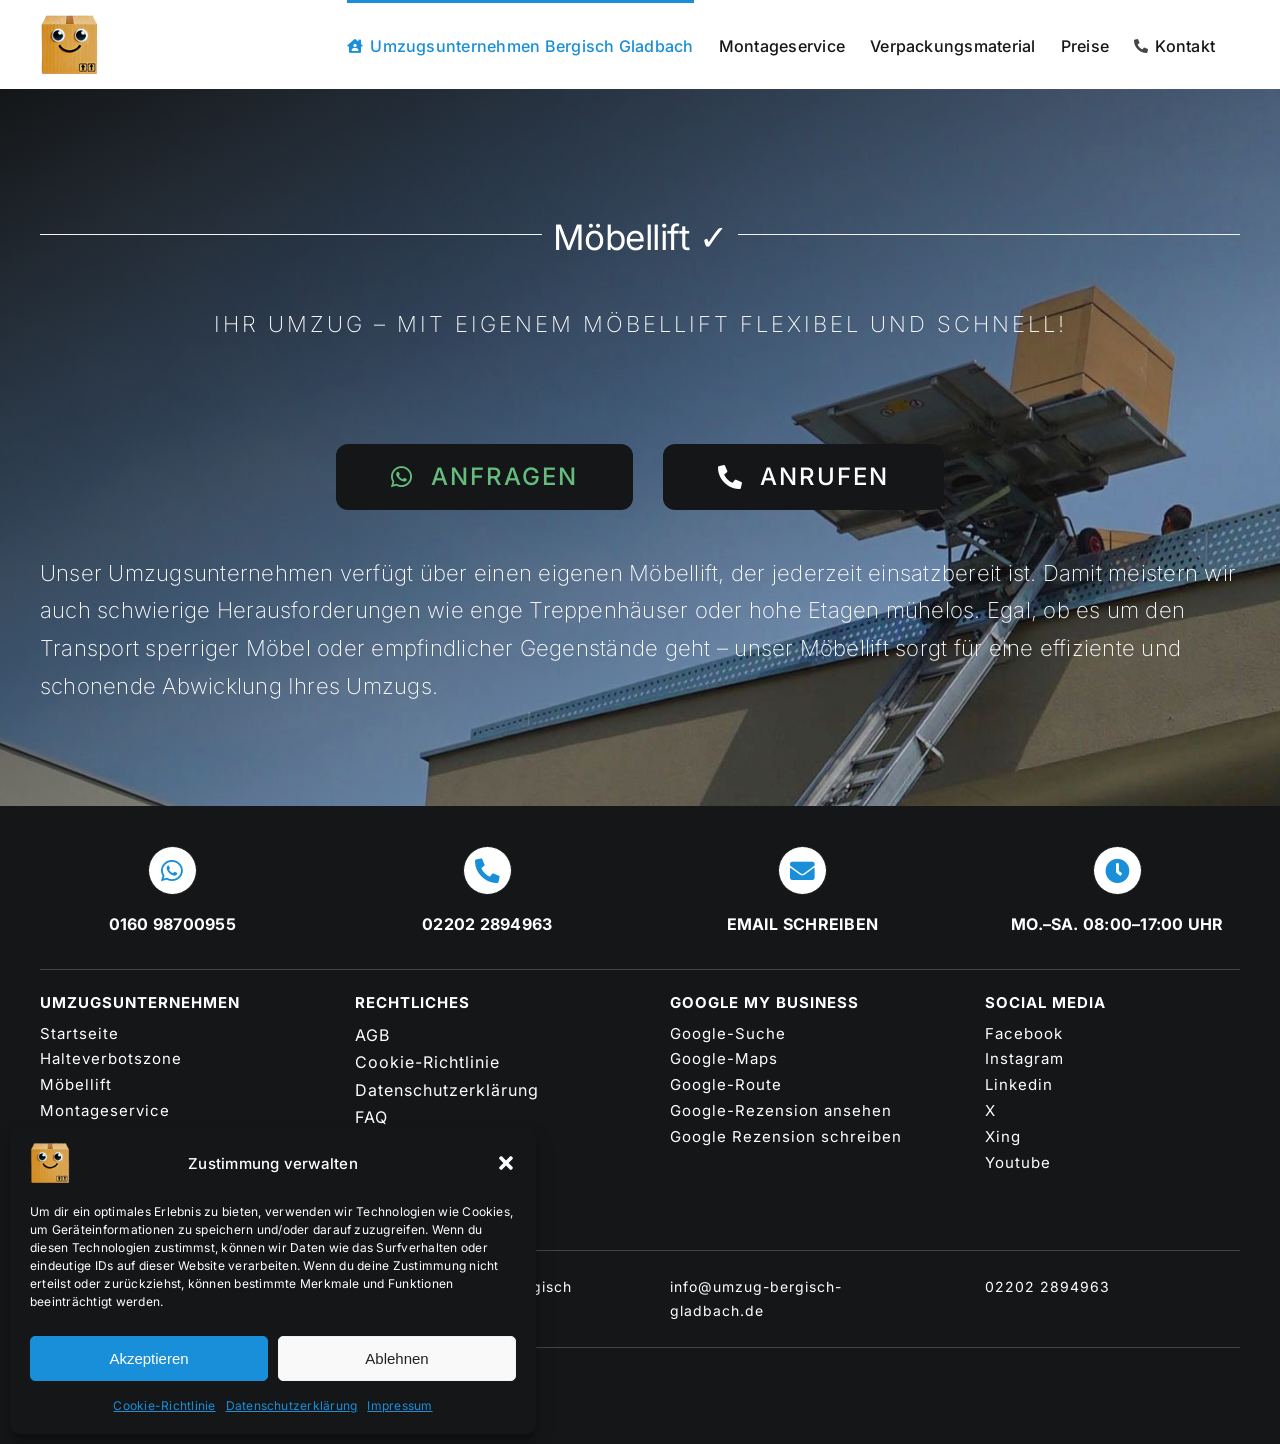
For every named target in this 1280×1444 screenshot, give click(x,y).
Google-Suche (728, 1033)
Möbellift (76, 1084)
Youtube (1018, 1162)
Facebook (1024, 1033)
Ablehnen (396, 1358)
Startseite (79, 1033)
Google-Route (726, 1084)
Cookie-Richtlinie (164, 1405)
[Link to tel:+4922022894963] (487, 870)
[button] (506, 1163)
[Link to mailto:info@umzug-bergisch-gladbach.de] (802, 870)
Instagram (1024, 1058)
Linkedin (1019, 1084)
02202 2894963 (1047, 1286)
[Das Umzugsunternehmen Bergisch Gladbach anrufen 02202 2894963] (804, 477)
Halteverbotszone (111, 1058)
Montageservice (105, 1110)
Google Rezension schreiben (786, 1136)
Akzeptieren (148, 1358)
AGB (372, 1035)
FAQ (371, 1117)
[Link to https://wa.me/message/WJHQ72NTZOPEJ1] (172, 870)
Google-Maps (724, 1058)
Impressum (399, 1405)
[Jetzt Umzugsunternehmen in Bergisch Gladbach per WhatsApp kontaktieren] (484, 477)
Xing (1003, 1136)
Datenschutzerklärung (292, 1405)
